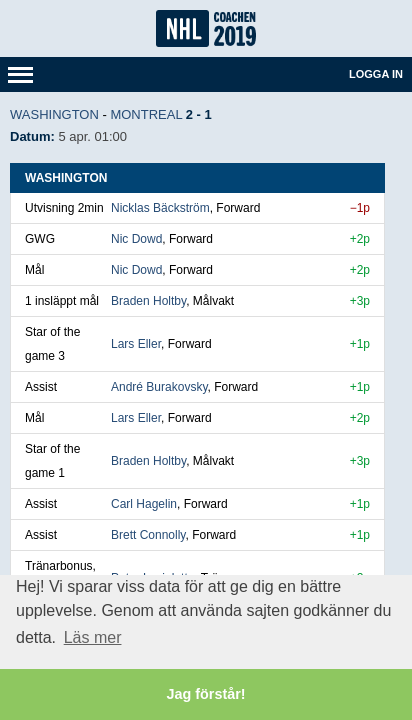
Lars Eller (136, 344)
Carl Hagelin (144, 504)
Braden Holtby (148, 301)
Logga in (376, 74)
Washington (54, 114)
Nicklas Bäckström (160, 208)
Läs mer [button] (93, 637)
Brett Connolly (148, 535)
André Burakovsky (159, 387)
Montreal (146, 114)
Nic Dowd (136, 239)
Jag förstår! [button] (205, 694)
